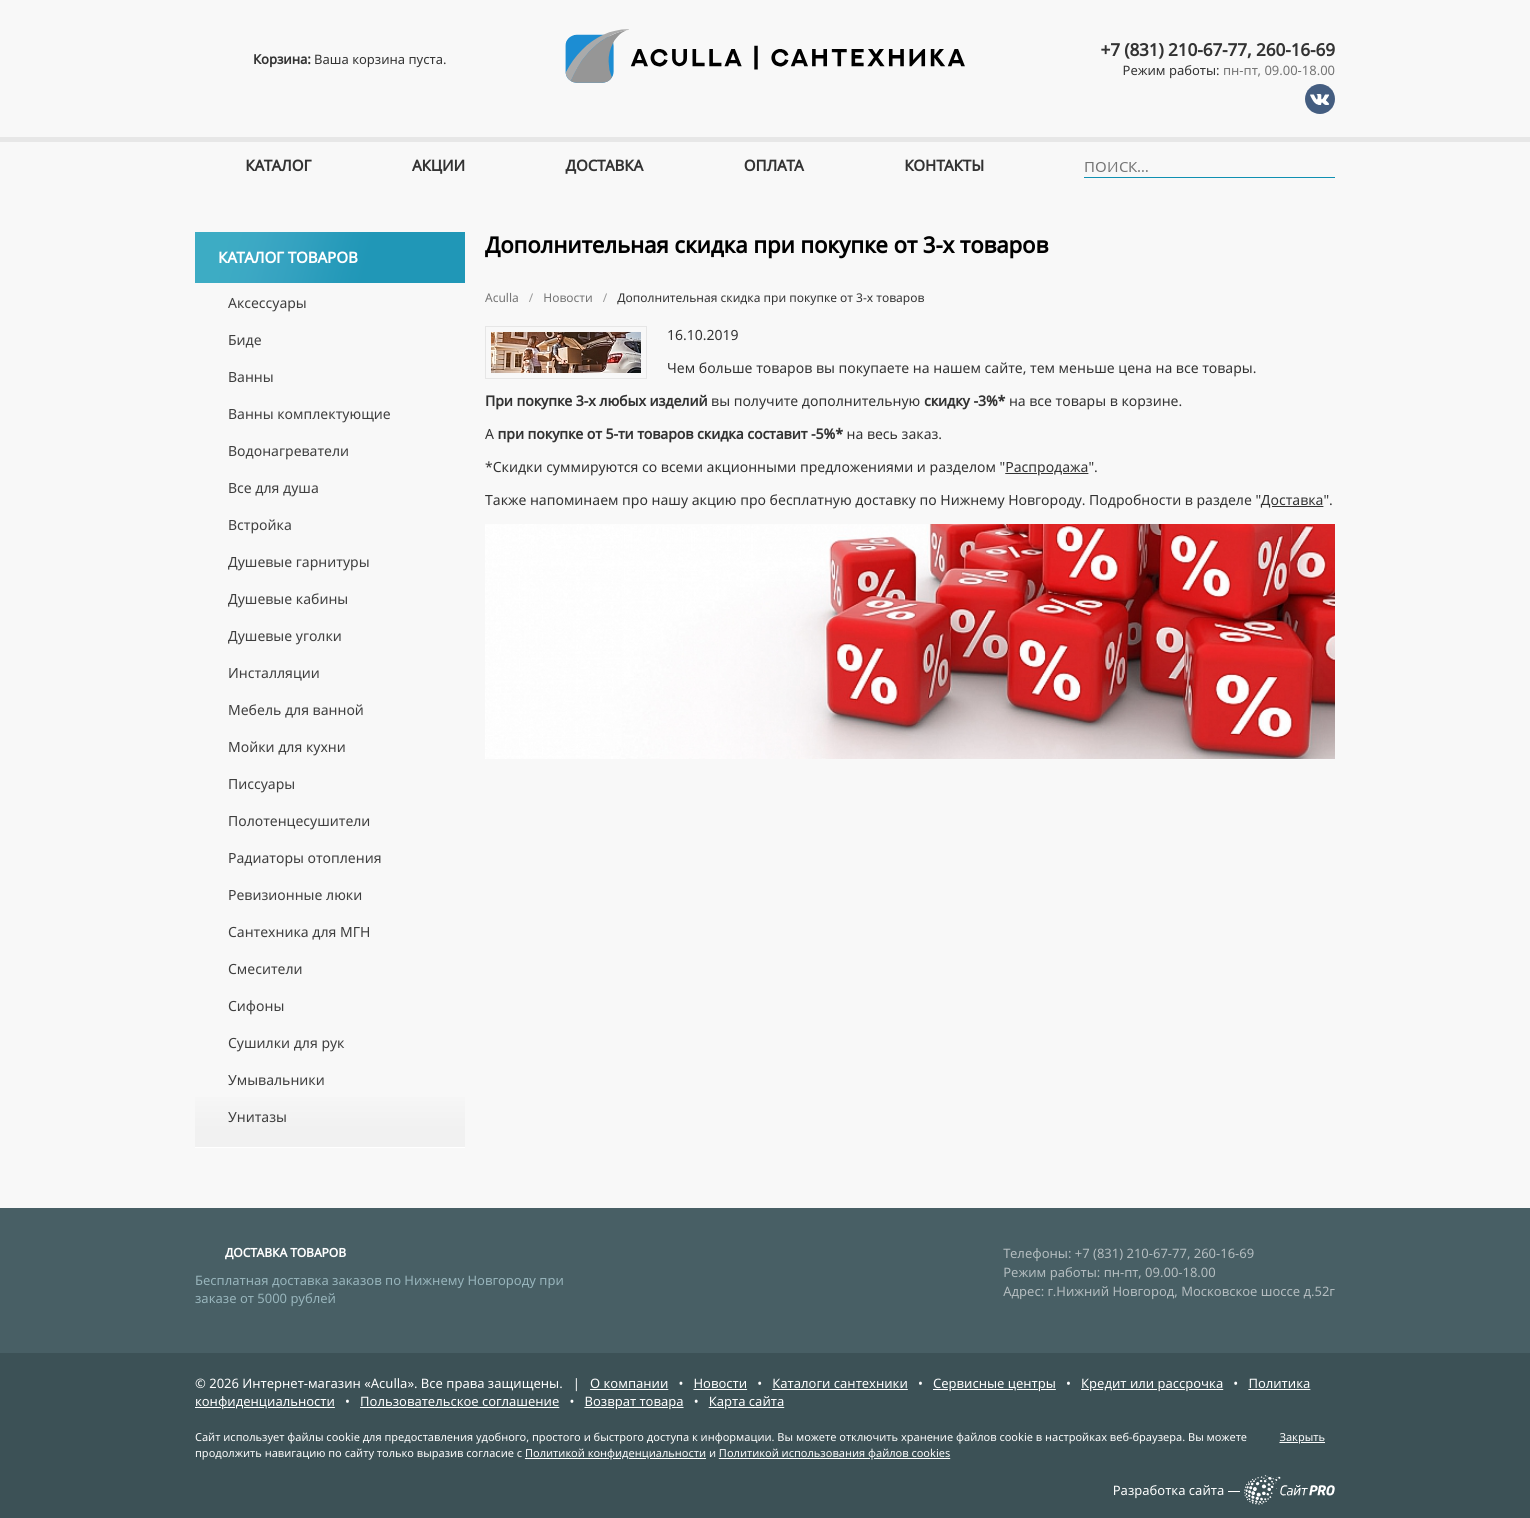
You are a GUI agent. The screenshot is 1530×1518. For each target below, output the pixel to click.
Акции (438, 166)
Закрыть (1302, 1437)
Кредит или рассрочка (1152, 1383)
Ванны (251, 377)
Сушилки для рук (286, 1043)
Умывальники (276, 1080)
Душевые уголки (285, 636)
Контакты (944, 166)
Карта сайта (747, 1401)
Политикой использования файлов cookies (834, 1453)
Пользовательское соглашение (459, 1401)
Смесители (265, 969)
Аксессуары (267, 303)
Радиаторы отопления (304, 858)
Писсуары (261, 784)
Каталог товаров (333, 257)
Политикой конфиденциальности (615, 1453)
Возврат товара (633, 1401)
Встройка (260, 525)
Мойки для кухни (287, 747)
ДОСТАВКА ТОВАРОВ (285, 1252)
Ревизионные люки (295, 895)
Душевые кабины (288, 599)
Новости (720, 1383)
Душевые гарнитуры (299, 562)
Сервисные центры (994, 1383)
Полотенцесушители (299, 821)
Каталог (278, 166)
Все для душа (273, 488)
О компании (629, 1383)
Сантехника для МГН (299, 932)
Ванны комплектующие (309, 414)
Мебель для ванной (296, 710)
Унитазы (257, 1117)
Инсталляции (274, 673)
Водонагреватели (288, 451)
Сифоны (256, 1006)
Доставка (1292, 500)
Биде (245, 340)
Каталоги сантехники (840, 1383)
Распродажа (1046, 467)
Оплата (774, 166)
